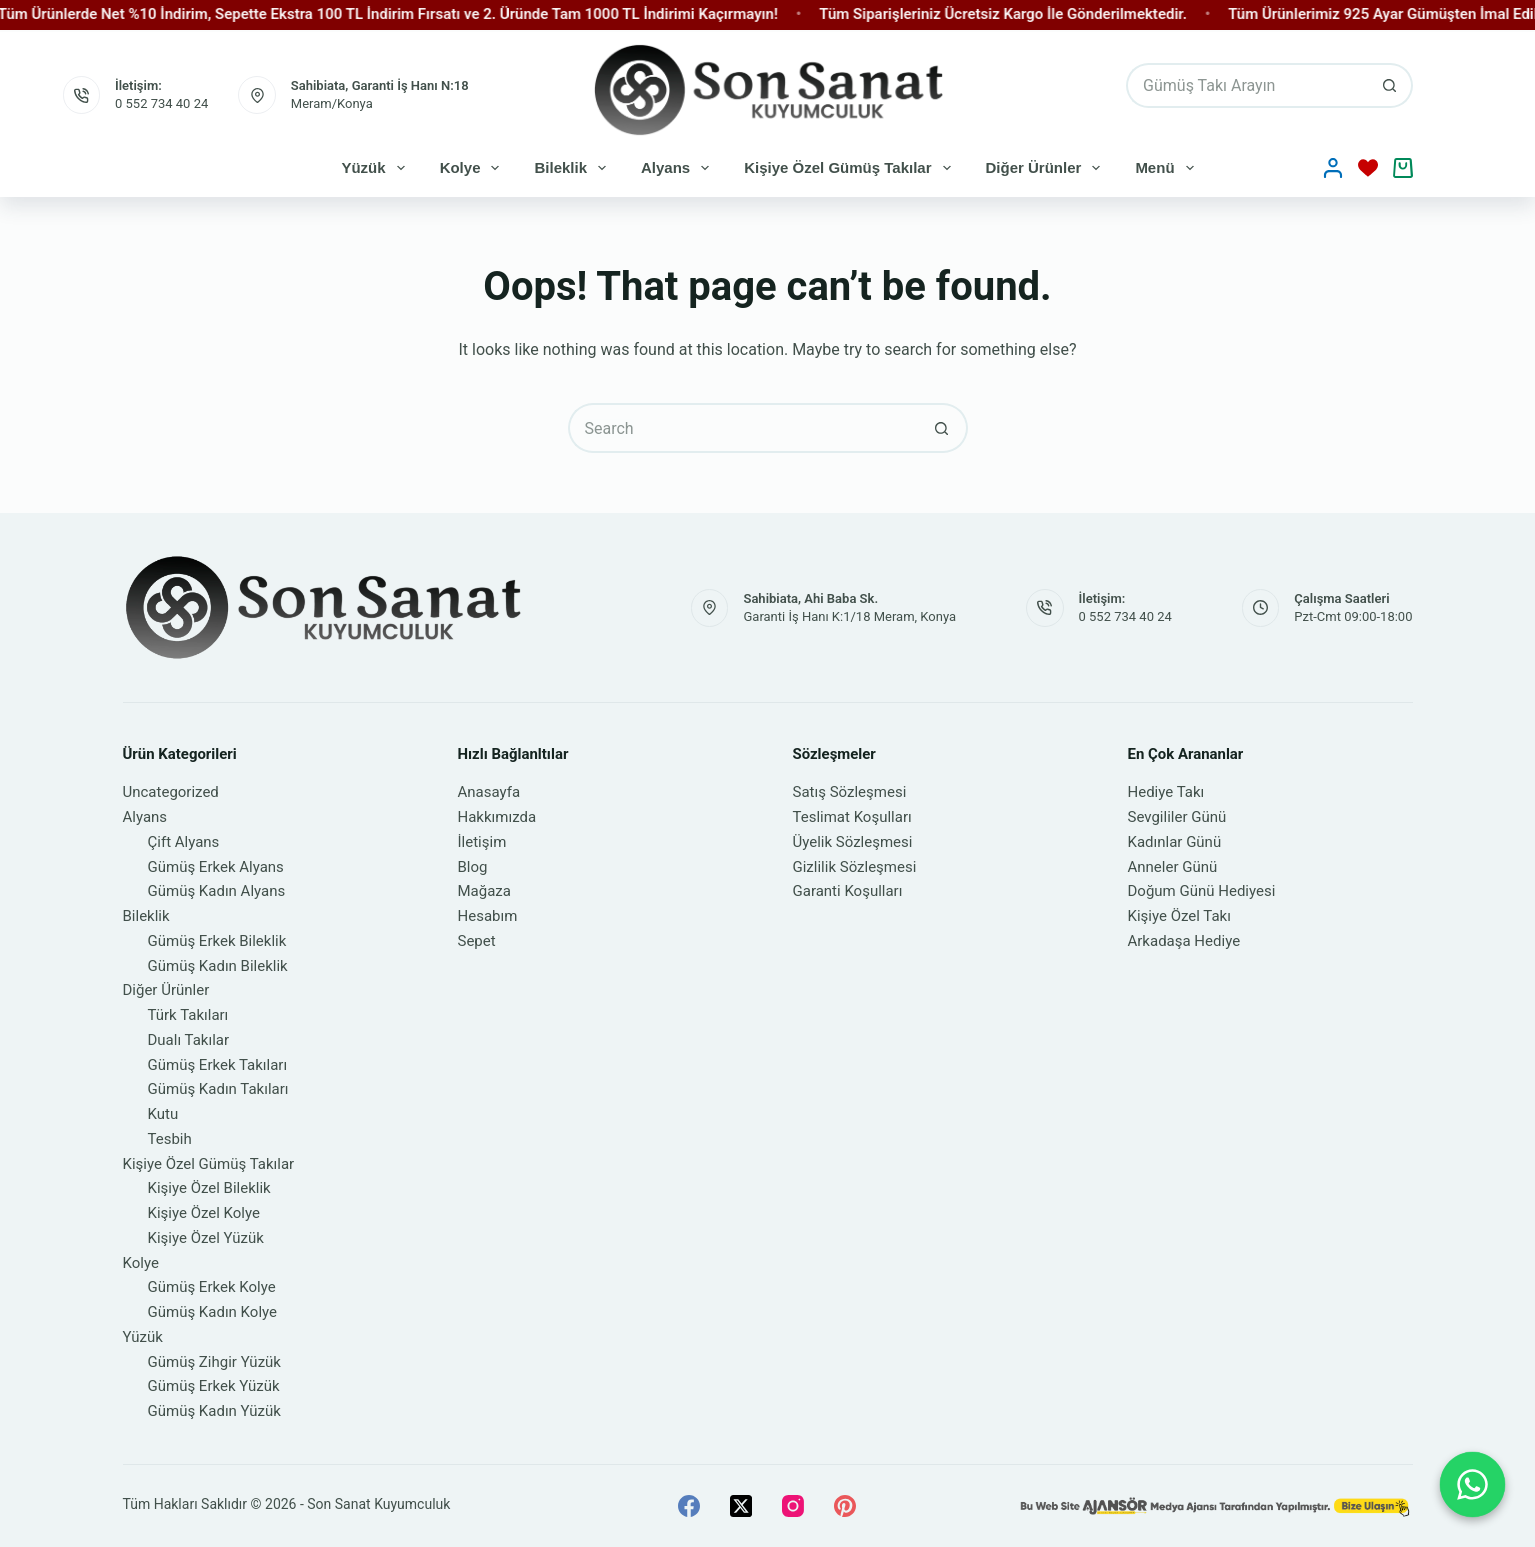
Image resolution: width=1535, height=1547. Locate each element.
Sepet (477, 941)
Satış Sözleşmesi (850, 792)
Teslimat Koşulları (852, 817)
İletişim (482, 842)
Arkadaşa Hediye (1184, 941)
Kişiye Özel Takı (1179, 916)
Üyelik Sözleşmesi (853, 842)
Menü (1168, 168)
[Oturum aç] (1333, 168)
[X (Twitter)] (741, 1506)
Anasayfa (489, 792)
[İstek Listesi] (1368, 168)
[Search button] (1390, 85)
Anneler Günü (1173, 867)
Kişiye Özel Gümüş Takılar (851, 168)
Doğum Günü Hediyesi (1202, 891)
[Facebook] (689, 1506)
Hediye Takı (1166, 792)
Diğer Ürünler (1047, 168)
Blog (473, 867)
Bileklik (574, 168)
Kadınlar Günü (1175, 842)
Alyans (679, 168)
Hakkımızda (497, 817)
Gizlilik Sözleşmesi (855, 867)
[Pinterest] (845, 1506)
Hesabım (488, 916)
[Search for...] (1246, 85)
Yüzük (376, 168)
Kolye (474, 168)
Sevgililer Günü (1177, 817)
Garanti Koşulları (848, 891)
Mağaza (484, 891)
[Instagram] (793, 1506)
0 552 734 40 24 (161, 103)
